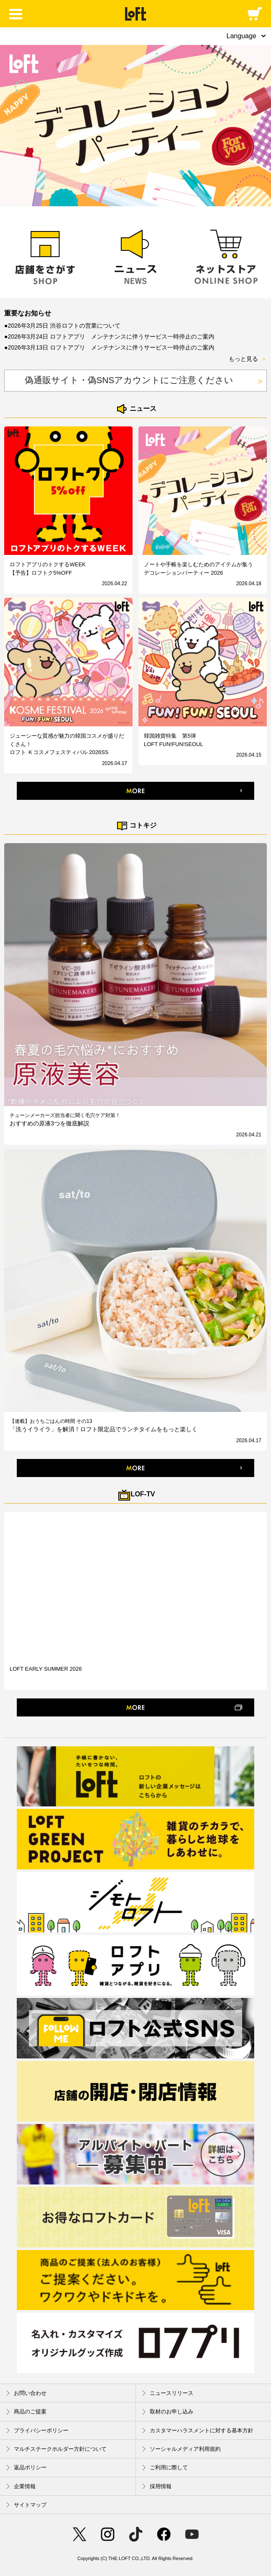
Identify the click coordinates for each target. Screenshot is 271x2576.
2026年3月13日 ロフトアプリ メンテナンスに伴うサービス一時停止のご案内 (111, 347)
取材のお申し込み (167, 2412)
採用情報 (157, 2486)
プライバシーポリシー (37, 2430)
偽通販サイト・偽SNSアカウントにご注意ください (145, 381)
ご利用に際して (165, 2468)
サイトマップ (26, 2505)
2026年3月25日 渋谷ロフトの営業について (64, 325)
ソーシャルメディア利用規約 (181, 2449)
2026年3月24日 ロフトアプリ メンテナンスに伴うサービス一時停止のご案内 (111, 336)
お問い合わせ (26, 2393)
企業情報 (21, 2486)
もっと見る (248, 359)
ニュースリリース (167, 2393)
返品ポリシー (26, 2468)
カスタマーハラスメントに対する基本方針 (197, 2430)
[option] (135, 125)
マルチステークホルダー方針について (56, 2449)
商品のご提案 (26, 2412)
